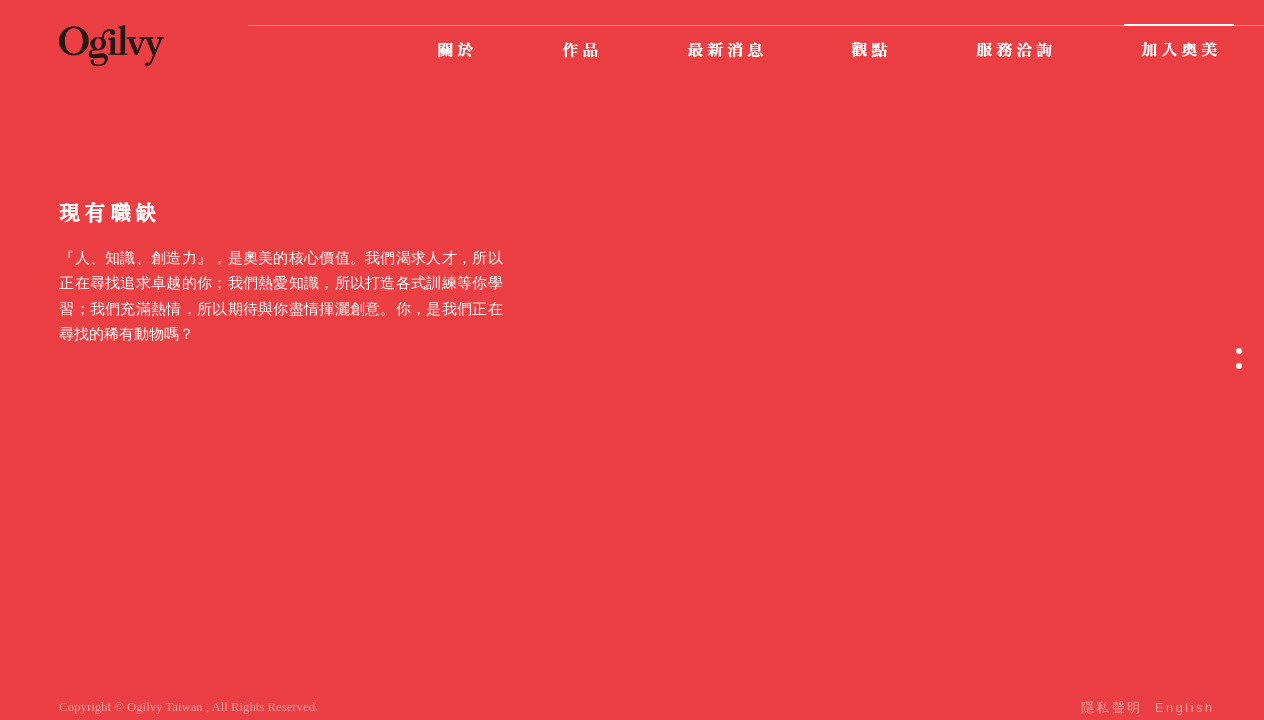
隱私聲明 (1112, 707)
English (1185, 707)
